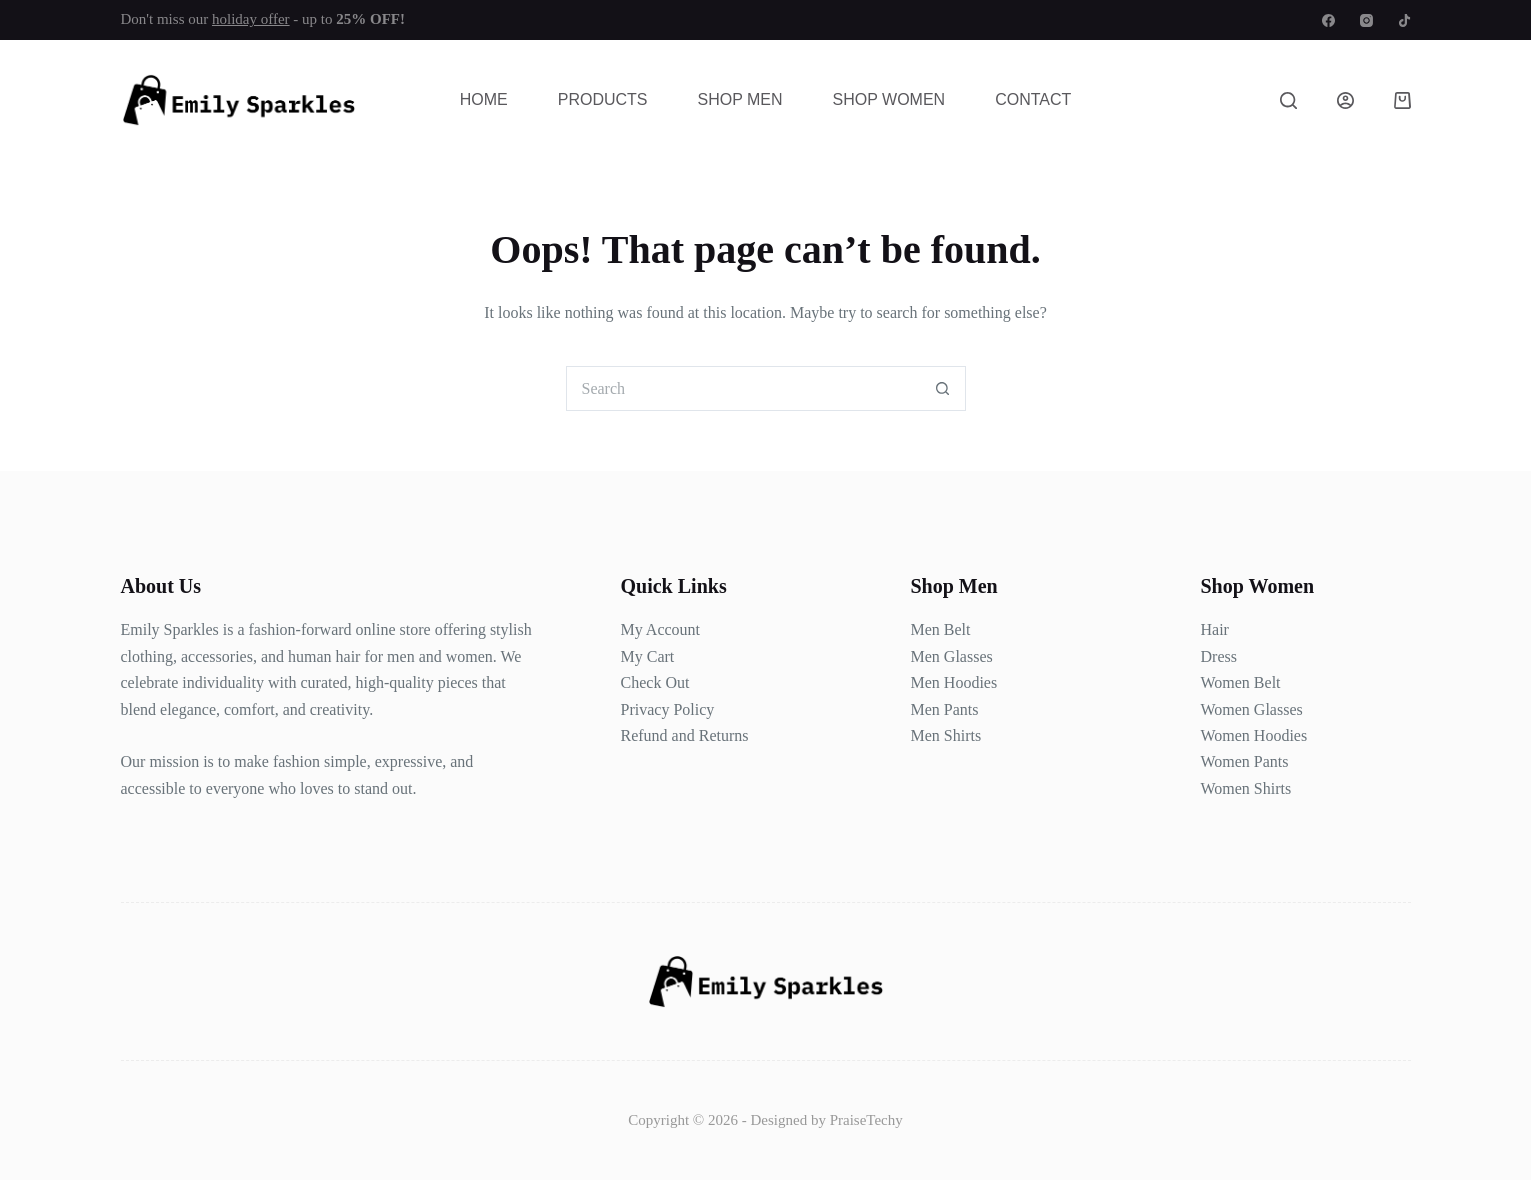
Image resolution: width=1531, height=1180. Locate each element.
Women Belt (1241, 682)
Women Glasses (1252, 709)
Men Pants (945, 709)
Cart (659, 656)
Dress (1219, 656)
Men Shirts (946, 735)
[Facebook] (1328, 20)
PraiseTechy (866, 1120)
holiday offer (251, 19)
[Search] (1288, 100)
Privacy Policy (668, 709)
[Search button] (943, 388)
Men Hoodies (954, 682)
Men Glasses (952, 656)
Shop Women (889, 99)
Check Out (655, 682)
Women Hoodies (1254, 735)
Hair (1215, 629)
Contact (1033, 99)
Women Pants (1245, 761)
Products (603, 99)
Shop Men (739, 99)
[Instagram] (1366, 20)
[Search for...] (743, 388)
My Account (661, 629)
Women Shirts (1246, 788)
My (632, 656)
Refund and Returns (685, 735)
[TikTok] (1404, 20)
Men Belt (941, 629)
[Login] (1345, 100)
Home (484, 99)
